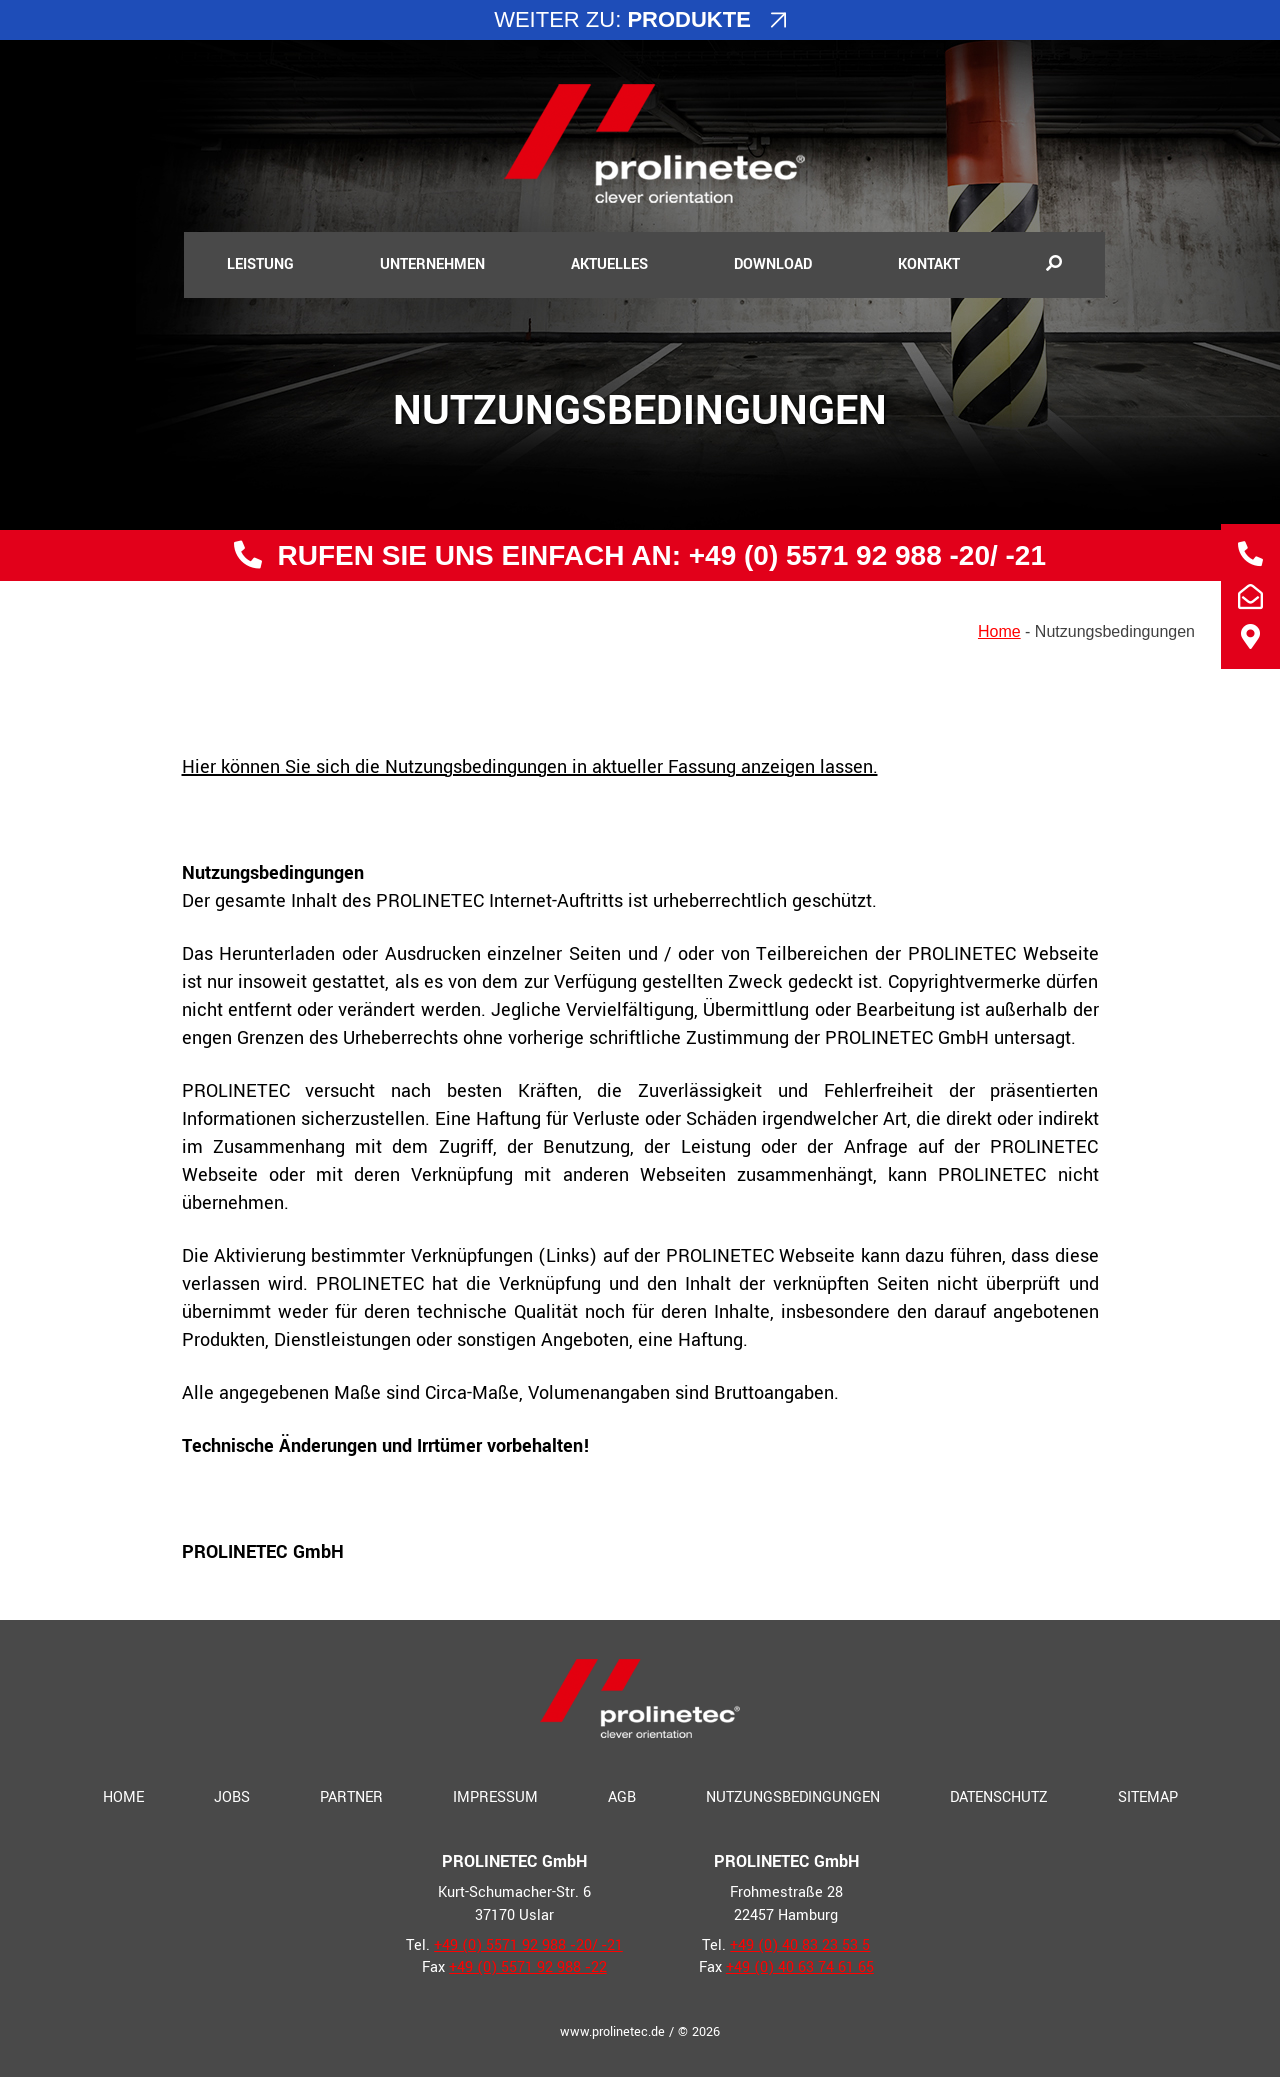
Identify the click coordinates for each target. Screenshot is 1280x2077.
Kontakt (929, 264)
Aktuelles (609, 264)
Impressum (495, 1797)
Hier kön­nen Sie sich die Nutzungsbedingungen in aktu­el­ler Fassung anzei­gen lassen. (530, 767)
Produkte (688, 19)
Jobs (232, 1797)
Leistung (260, 264)
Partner (351, 1797)
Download (773, 264)
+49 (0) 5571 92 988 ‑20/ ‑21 (863, 555)
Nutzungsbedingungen (793, 1797)
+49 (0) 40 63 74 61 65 (800, 1967)
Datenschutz (999, 1797)
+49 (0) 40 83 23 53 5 (800, 1945)
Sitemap (1148, 1797)
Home (999, 631)
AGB (622, 1797)
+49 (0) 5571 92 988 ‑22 (527, 1967)
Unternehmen (432, 264)
